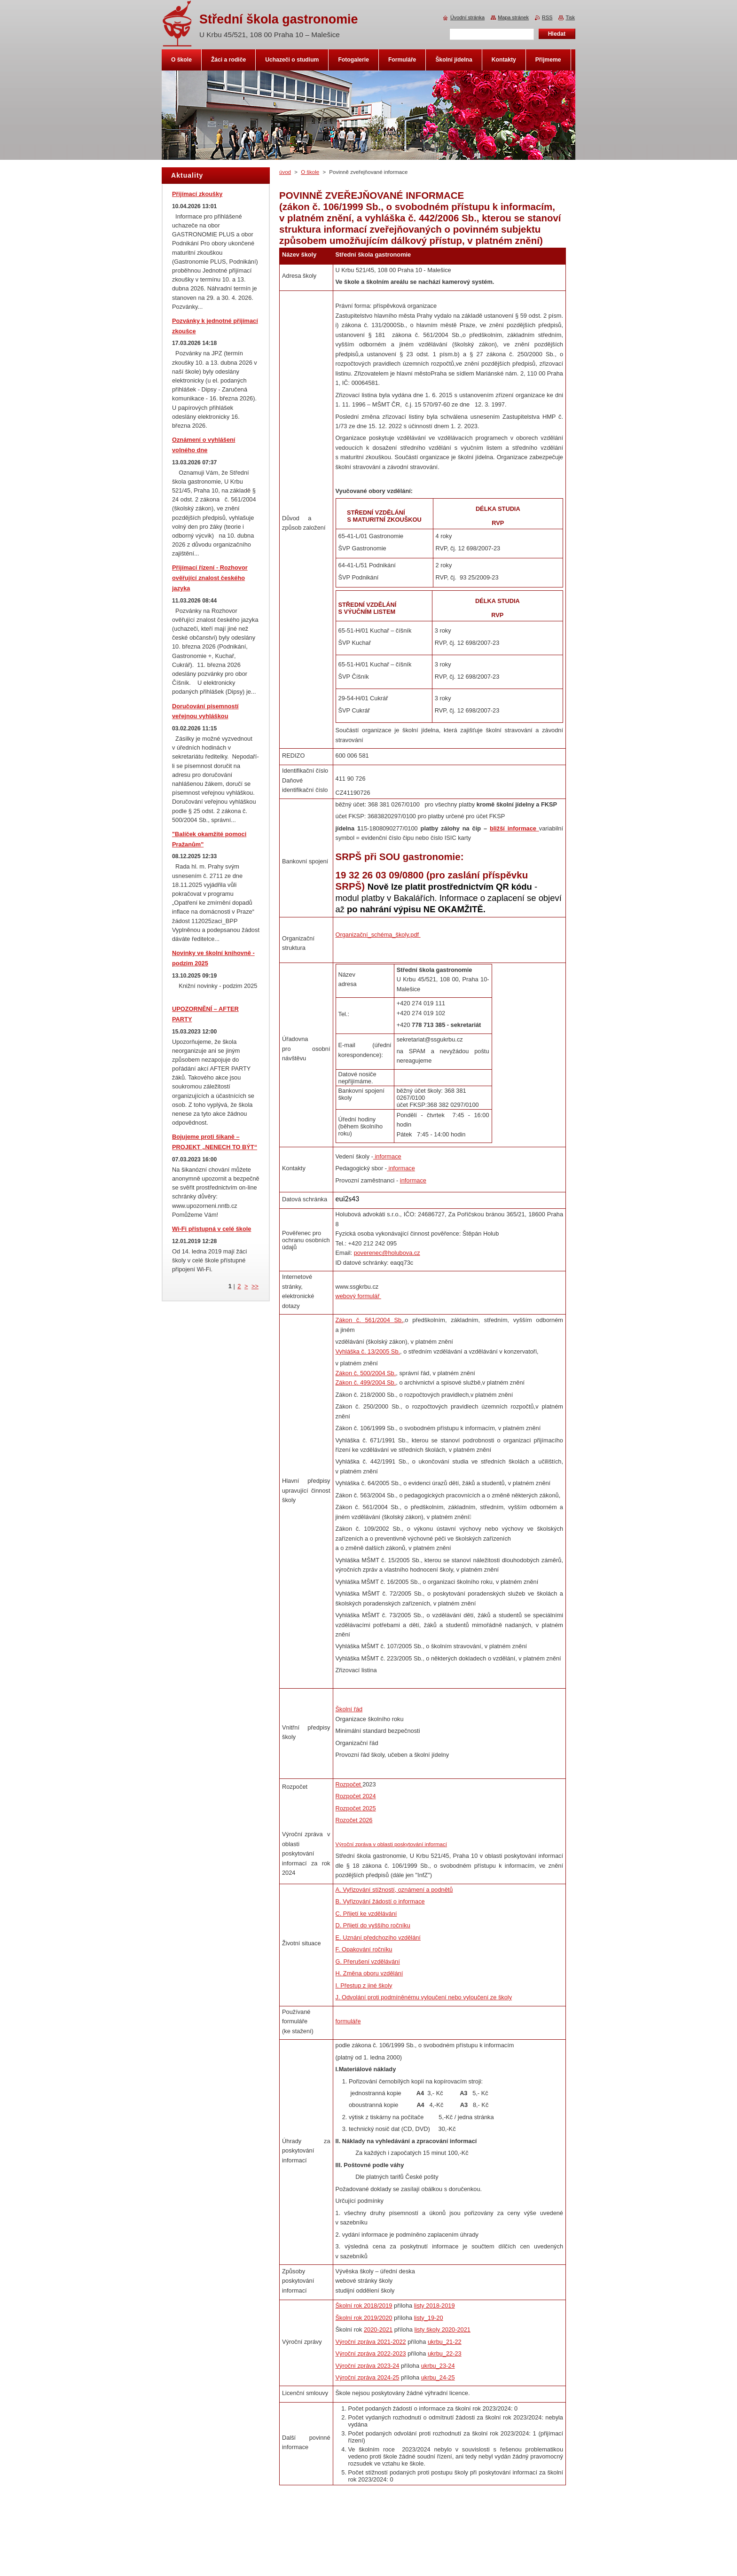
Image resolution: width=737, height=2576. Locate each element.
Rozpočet (349, 1784)
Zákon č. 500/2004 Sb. (366, 1373)
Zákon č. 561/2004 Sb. (369, 1319)
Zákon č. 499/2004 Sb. (366, 1382)
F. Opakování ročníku (364, 1949)
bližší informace (514, 828)
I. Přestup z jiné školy (364, 1985)
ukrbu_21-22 (445, 2341)
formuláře (348, 2021)
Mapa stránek (513, 17)
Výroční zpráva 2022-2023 (371, 2353)
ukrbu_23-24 (438, 2365)
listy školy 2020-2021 (442, 2329)
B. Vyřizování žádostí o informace (380, 1901)
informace (387, 1156)
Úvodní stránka (467, 17)
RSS (547, 17)
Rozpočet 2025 (356, 1808)
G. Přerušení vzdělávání (368, 1961)
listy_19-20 (428, 2317)
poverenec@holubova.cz (387, 1252)
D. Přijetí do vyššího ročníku (373, 1925)
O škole (310, 172)
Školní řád (349, 1709)
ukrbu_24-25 (438, 2377)
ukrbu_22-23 (445, 2353)
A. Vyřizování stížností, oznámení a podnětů (394, 1889)
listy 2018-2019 (434, 2305)
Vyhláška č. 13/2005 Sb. (368, 1351)
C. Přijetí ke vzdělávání (366, 1913)
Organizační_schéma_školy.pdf (378, 934)
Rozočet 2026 (354, 1820)
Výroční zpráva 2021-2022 (371, 2341)
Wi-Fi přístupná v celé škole (211, 1228)
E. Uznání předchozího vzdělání (378, 1937)
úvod (285, 172)
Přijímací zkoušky (197, 193)
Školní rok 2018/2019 (364, 2305)
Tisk (570, 17)
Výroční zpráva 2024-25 (368, 2377)
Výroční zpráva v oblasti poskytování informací (391, 1844)
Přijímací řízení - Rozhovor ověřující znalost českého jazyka (210, 578)
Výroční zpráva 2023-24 (368, 2365)
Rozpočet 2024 (356, 1796)
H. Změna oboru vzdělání (369, 1973)
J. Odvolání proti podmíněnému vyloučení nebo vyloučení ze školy (424, 1997)
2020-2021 (378, 2329)
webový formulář (358, 1296)
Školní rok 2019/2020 (364, 2317)
